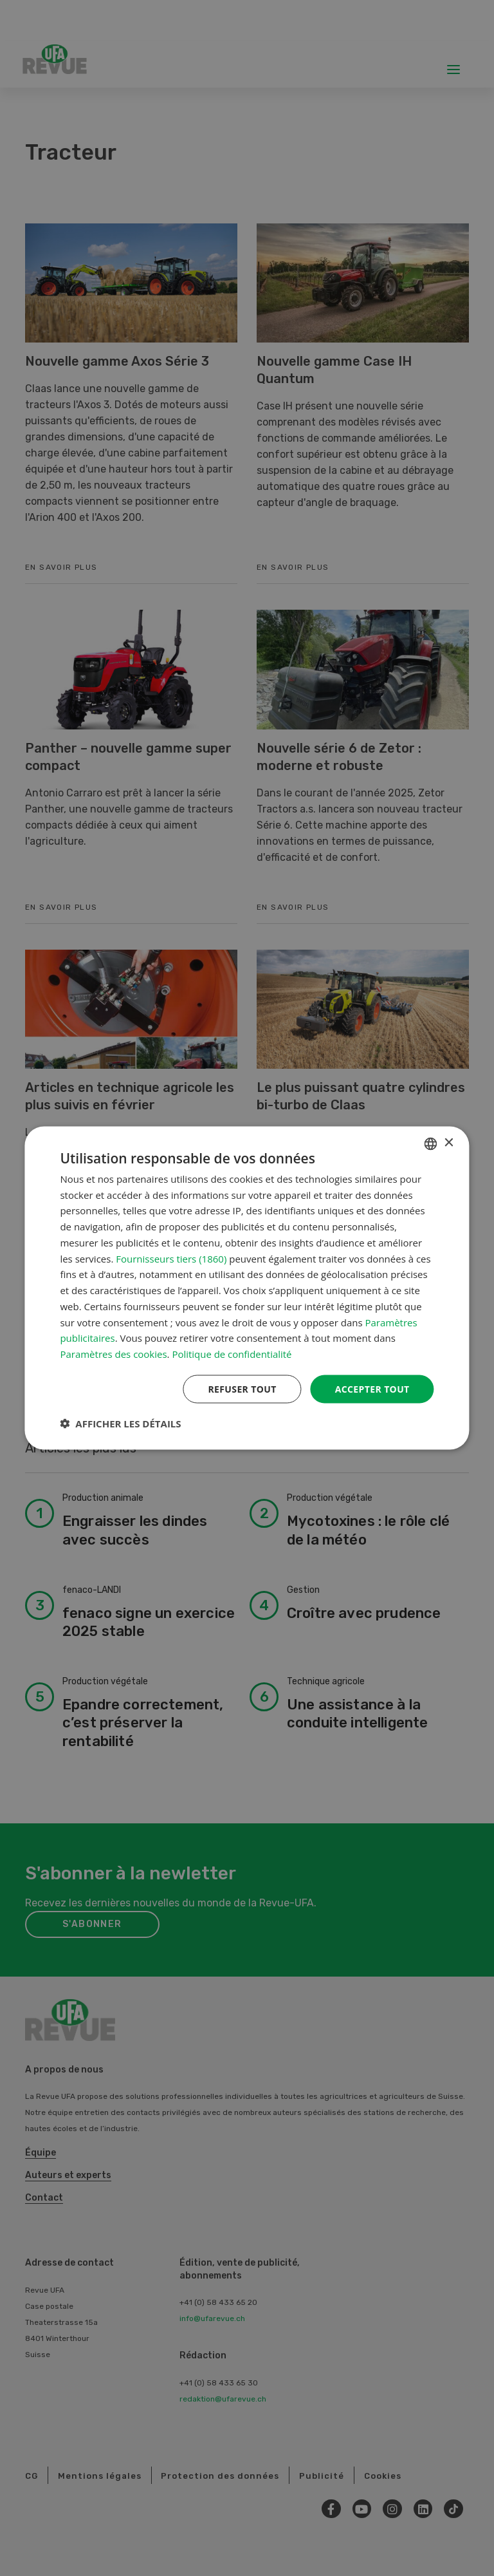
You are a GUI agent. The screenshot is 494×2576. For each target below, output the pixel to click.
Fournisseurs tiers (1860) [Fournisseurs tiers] (171, 1258)
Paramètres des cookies (113, 1354)
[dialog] (246, 1288)
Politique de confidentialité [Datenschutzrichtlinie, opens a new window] (232, 1354)
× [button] (448, 1142)
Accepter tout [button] (371, 1388)
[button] (120, 1423)
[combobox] (431, 1143)
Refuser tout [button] (242, 1388)
